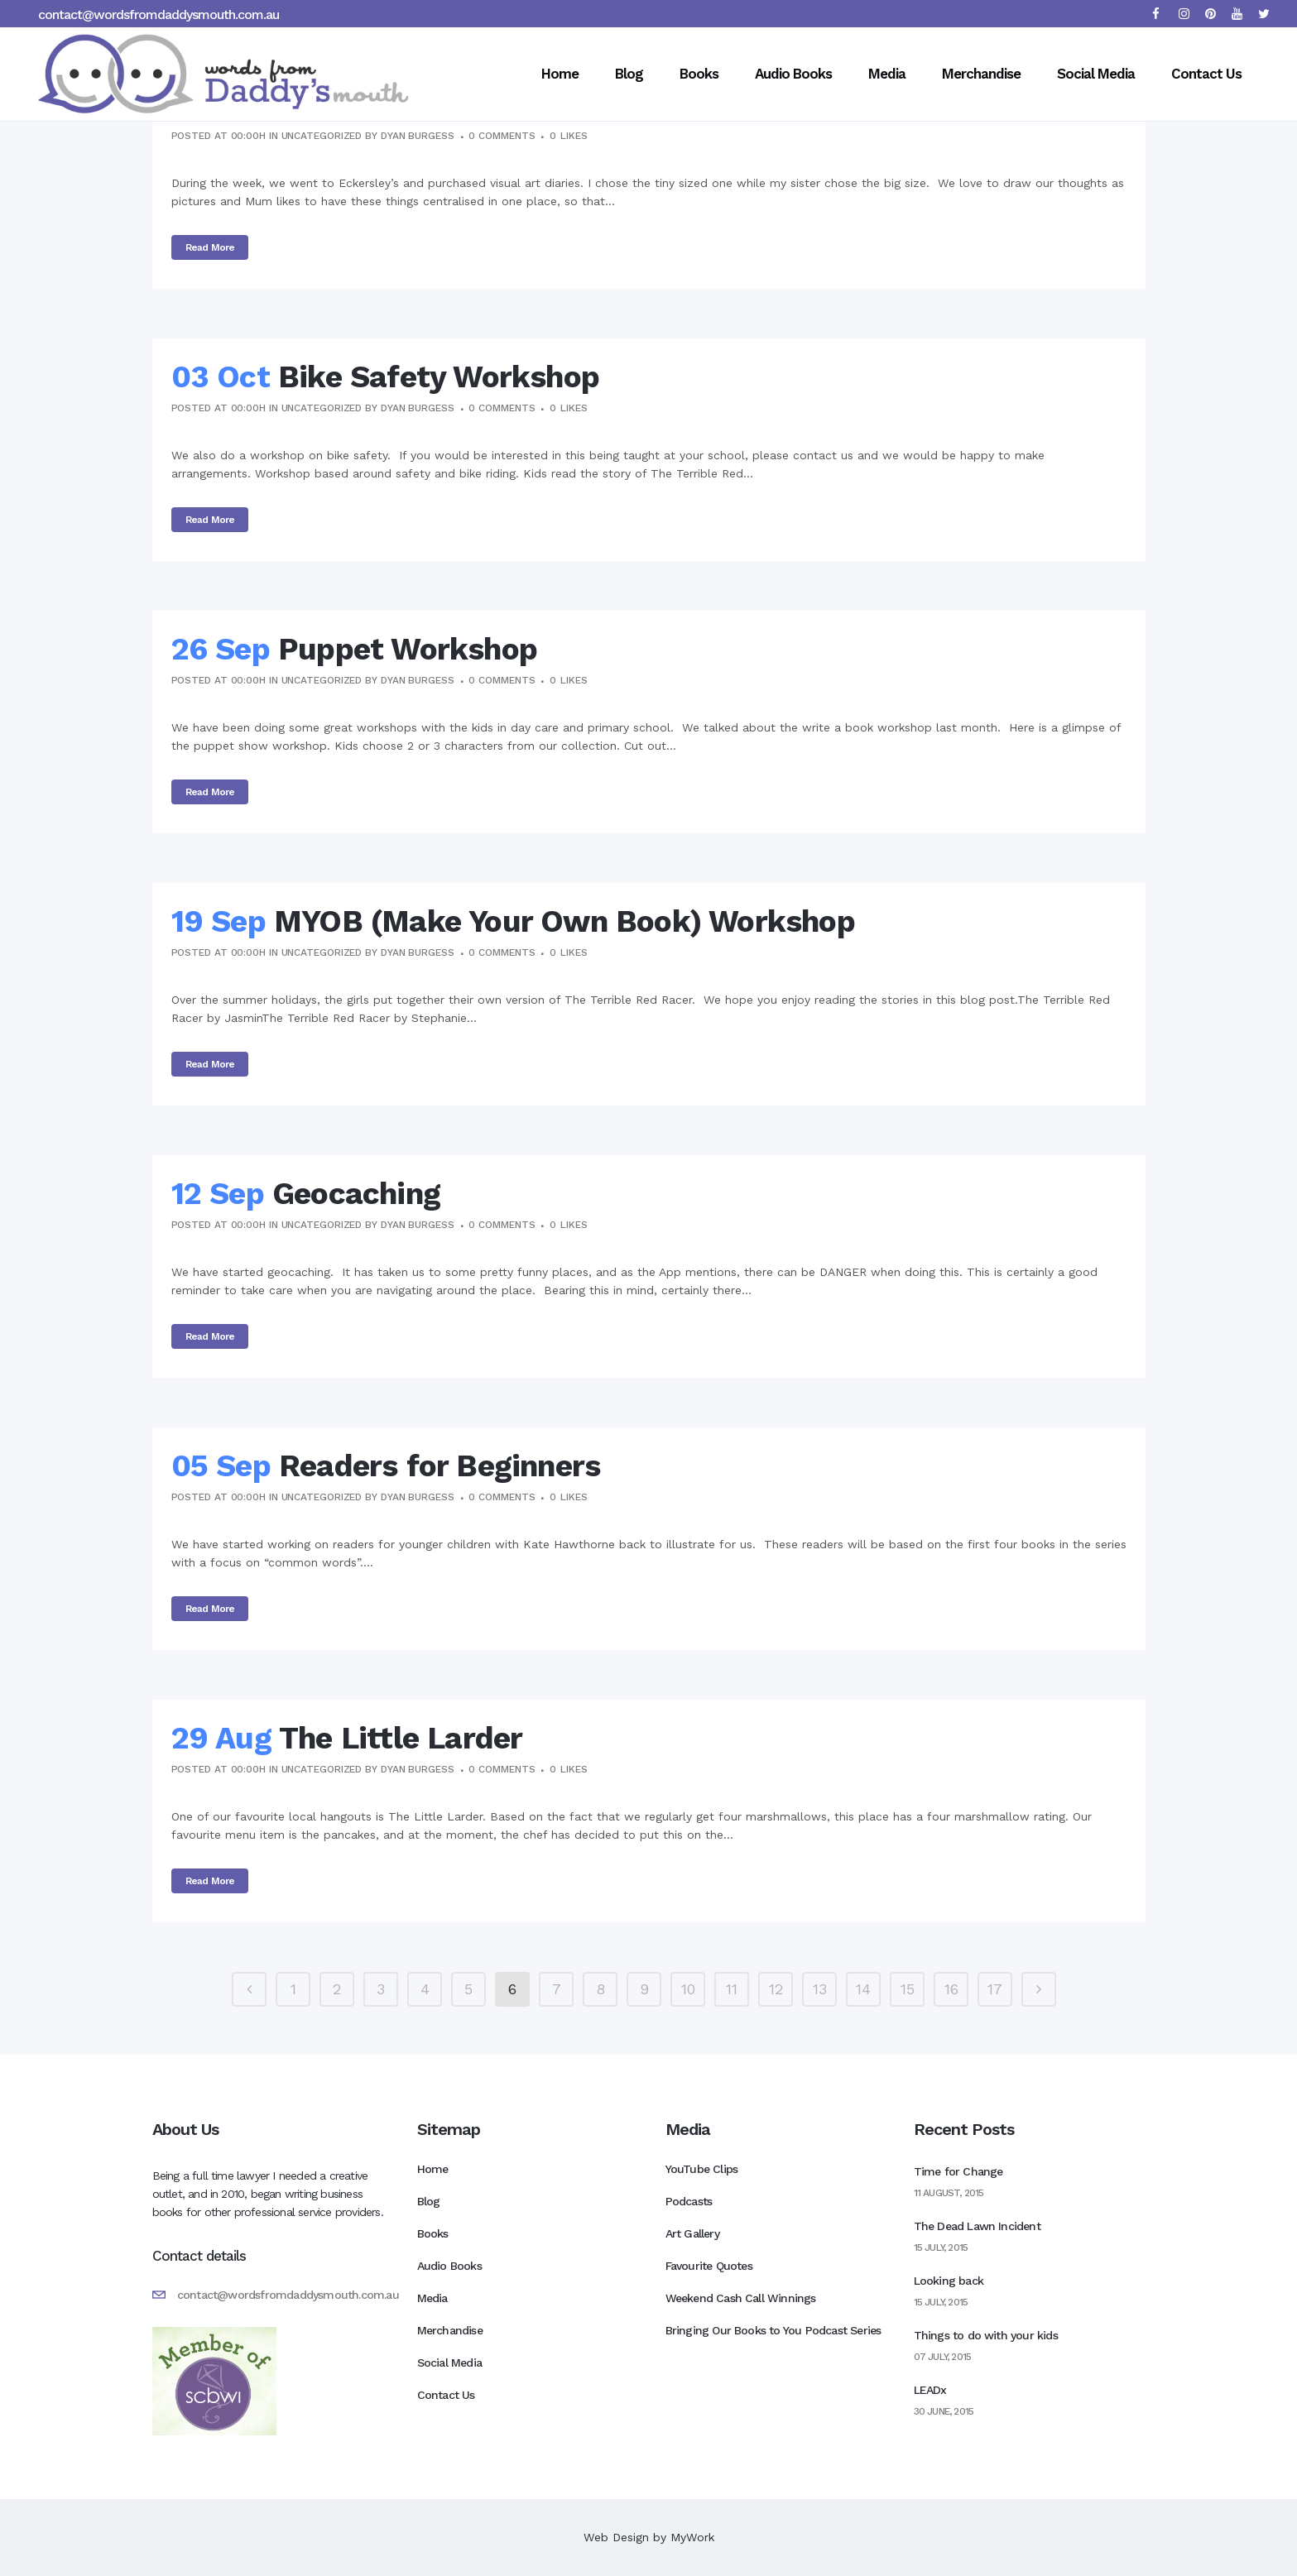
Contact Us (446, 2394)
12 (776, 1989)
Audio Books (449, 2265)
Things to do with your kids (986, 2335)
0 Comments (501, 136)
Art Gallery (692, 2233)
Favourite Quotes (708, 2265)
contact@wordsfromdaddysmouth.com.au (158, 14)
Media (432, 2298)
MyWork (692, 2537)
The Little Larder (400, 1738)
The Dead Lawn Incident (977, 2226)
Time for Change (958, 2171)
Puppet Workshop (407, 649)
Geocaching (356, 1193)
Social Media (449, 2362)
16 (951, 1989)
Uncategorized (322, 136)
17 (994, 1989)
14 (863, 1989)
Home (433, 2168)
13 (820, 1989)
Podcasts (689, 2201)
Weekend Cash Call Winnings (740, 2298)
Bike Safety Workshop (438, 377)
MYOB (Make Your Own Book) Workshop (564, 921)
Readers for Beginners (439, 1466)
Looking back (948, 2280)
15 (908, 1989)
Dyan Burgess (417, 136)
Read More (210, 247)
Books (433, 2233)
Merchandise (450, 2330)
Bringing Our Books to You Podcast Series (773, 2330)
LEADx (930, 2389)
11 (731, 1989)
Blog (428, 2201)
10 (688, 1989)
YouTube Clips (701, 2168)
